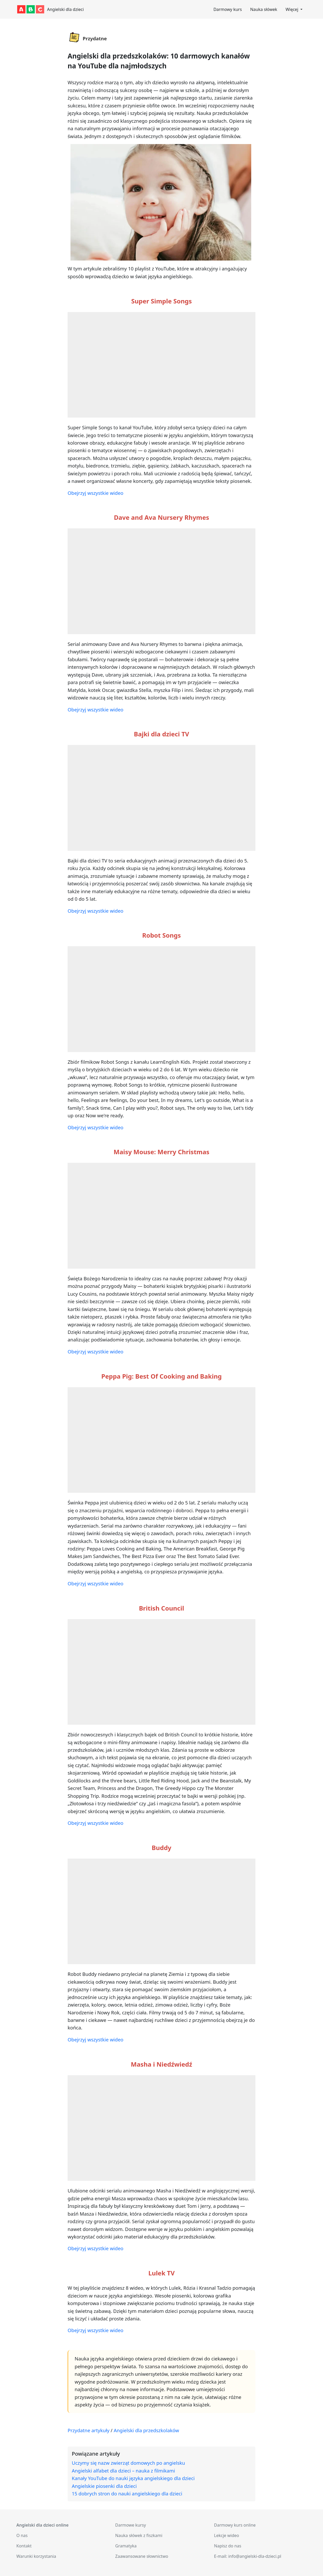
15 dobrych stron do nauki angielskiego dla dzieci (127, 2493)
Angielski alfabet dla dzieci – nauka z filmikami (123, 2470)
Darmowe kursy (130, 2525)
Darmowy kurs (228, 9)
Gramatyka (126, 2546)
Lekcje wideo (226, 2535)
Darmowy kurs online (235, 2525)
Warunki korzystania (36, 2556)
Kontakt (24, 2546)
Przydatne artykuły (88, 2430)
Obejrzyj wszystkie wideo (95, 493)
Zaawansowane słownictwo (141, 2556)
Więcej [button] (292, 9)
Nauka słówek (263, 9)
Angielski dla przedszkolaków (146, 2430)
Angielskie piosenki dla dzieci (104, 2486)
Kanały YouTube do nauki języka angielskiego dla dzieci (133, 2478)
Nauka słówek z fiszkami (138, 2535)
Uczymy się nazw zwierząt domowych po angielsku (128, 2463)
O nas (22, 2535)
